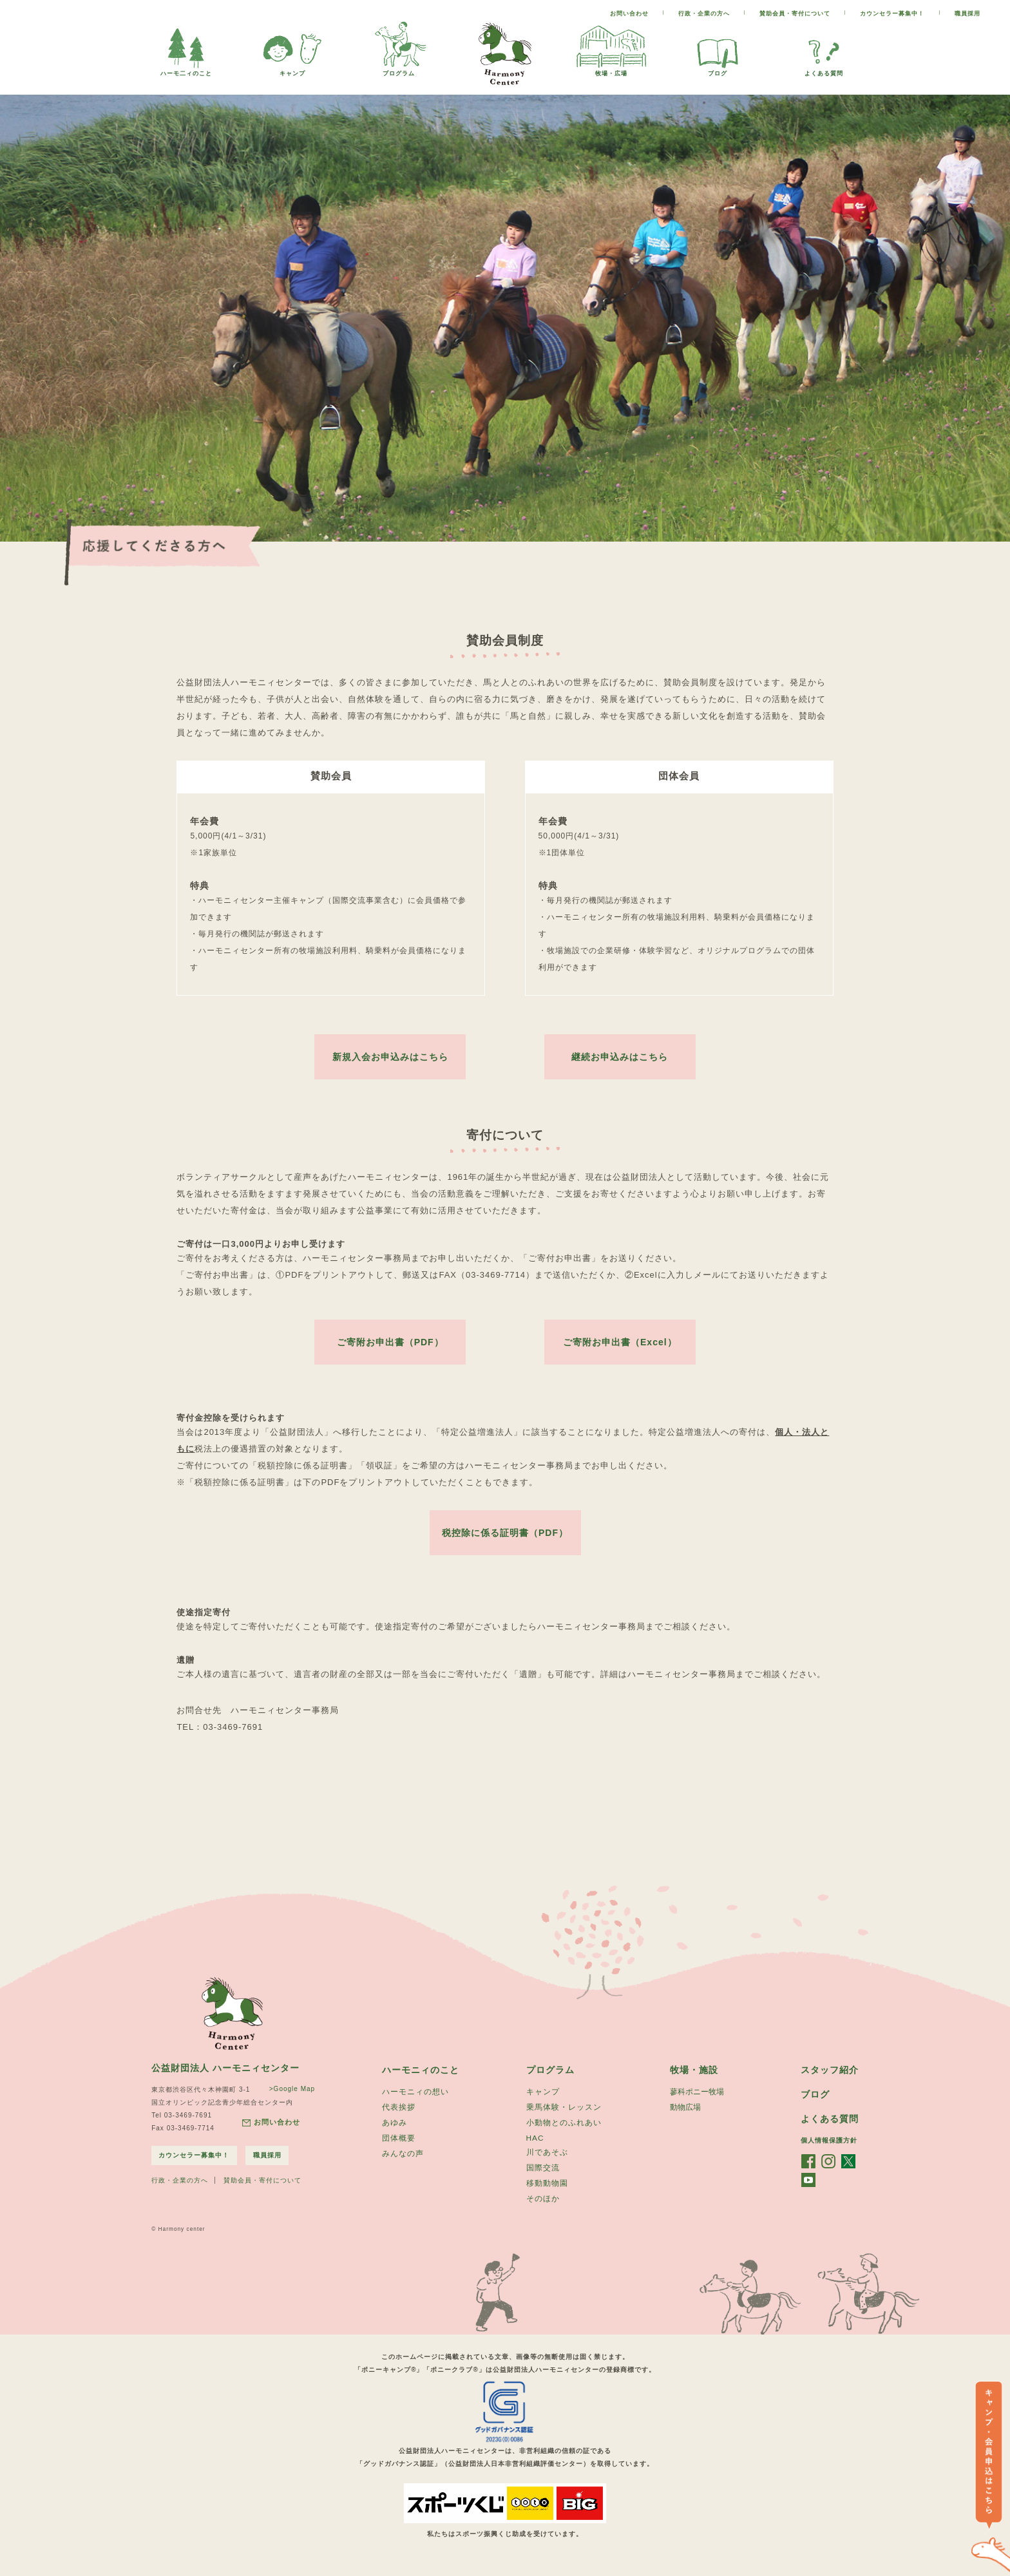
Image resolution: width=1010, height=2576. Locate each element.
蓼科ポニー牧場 (697, 2100)
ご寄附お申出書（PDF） (390, 1345)
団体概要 (398, 2148)
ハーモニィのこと (420, 2077)
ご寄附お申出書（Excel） (620, 1345)
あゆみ (394, 2132)
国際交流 (543, 2178)
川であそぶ (547, 2162)
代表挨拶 (398, 2116)
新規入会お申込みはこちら (390, 1057)
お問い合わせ (629, 13)
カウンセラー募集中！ (892, 13)
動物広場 (685, 2116)
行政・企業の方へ (704, 13)
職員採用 (967, 13)
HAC (535, 2147)
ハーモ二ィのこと (186, 70)
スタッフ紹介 (830, 2077)
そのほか (543, 2210)
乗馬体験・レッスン (564, 2116)
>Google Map (289, 2096)
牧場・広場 (611, 70)
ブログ (717, 70)
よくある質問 (823, 70)
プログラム (398, 70)
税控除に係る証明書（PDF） (505, 1540)
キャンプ (292, 70)
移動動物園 (547, 2194)
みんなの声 (403, 2164)
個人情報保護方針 (829, 2149)
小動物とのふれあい (564, 2132)
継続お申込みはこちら (619, 1057)
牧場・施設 (694, 2077)
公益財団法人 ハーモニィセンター (225, 2075)
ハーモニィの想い (415, 2100)
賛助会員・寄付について (794, 13)
